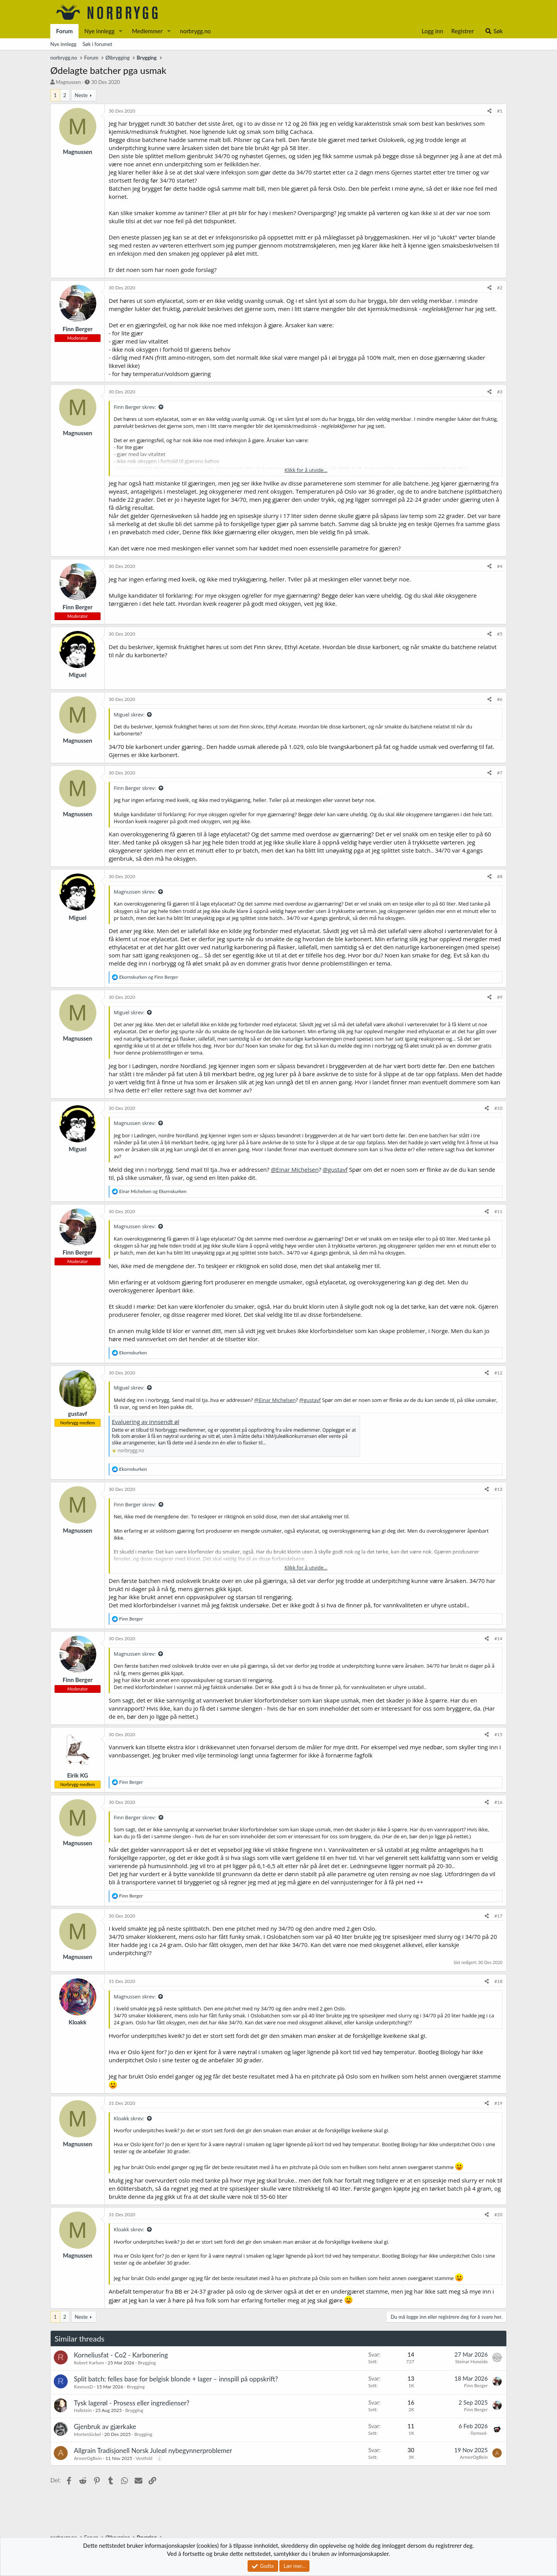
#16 (498, 1802)
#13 (498, 1489)
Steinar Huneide (471, 2361)
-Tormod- (478, 2433)
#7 (499, 773)
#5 (499, 634)
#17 (498, 1916)
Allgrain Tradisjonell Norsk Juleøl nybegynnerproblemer (153, 2450)
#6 (499, 699)
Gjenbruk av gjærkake (105, 2426)
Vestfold (144, 2458)
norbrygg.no (195, 30)
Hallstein (83, 2410)
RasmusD (83, 2387)
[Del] (489, 111)
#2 (499, 288)
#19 (498, 2103)
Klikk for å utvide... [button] (306, 470)
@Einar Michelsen (295, 1169)
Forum (64, 30)
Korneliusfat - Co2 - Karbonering (121, 2355)
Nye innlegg (99, 30)
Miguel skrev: (129, 714)
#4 (499, 566)
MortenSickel (87, 2434)
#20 (498, 2214)
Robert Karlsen (89, 2363)
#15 (498, 1734)
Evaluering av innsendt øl (145, 1422)
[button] (120, 31)
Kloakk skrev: (129, 2118)
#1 (499, 111)
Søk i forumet (98, 44)
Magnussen (68, 82)
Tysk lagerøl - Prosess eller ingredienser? (132, 2403)
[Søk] (494, 31)
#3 (499, 392)
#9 (499, 997)
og (148, 977)
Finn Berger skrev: (135, 406)
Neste (81, 95)
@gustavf (335, 1169)
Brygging (147, 2363)
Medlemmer (147, 30)
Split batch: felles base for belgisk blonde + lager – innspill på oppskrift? (176, 2379)
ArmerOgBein (88, 2458)
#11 (498, 1211)
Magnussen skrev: (135, 891)
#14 (498, 1638)
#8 (499, 876)
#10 (498, 1108)
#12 (498, 1373)
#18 (498, 1981)
